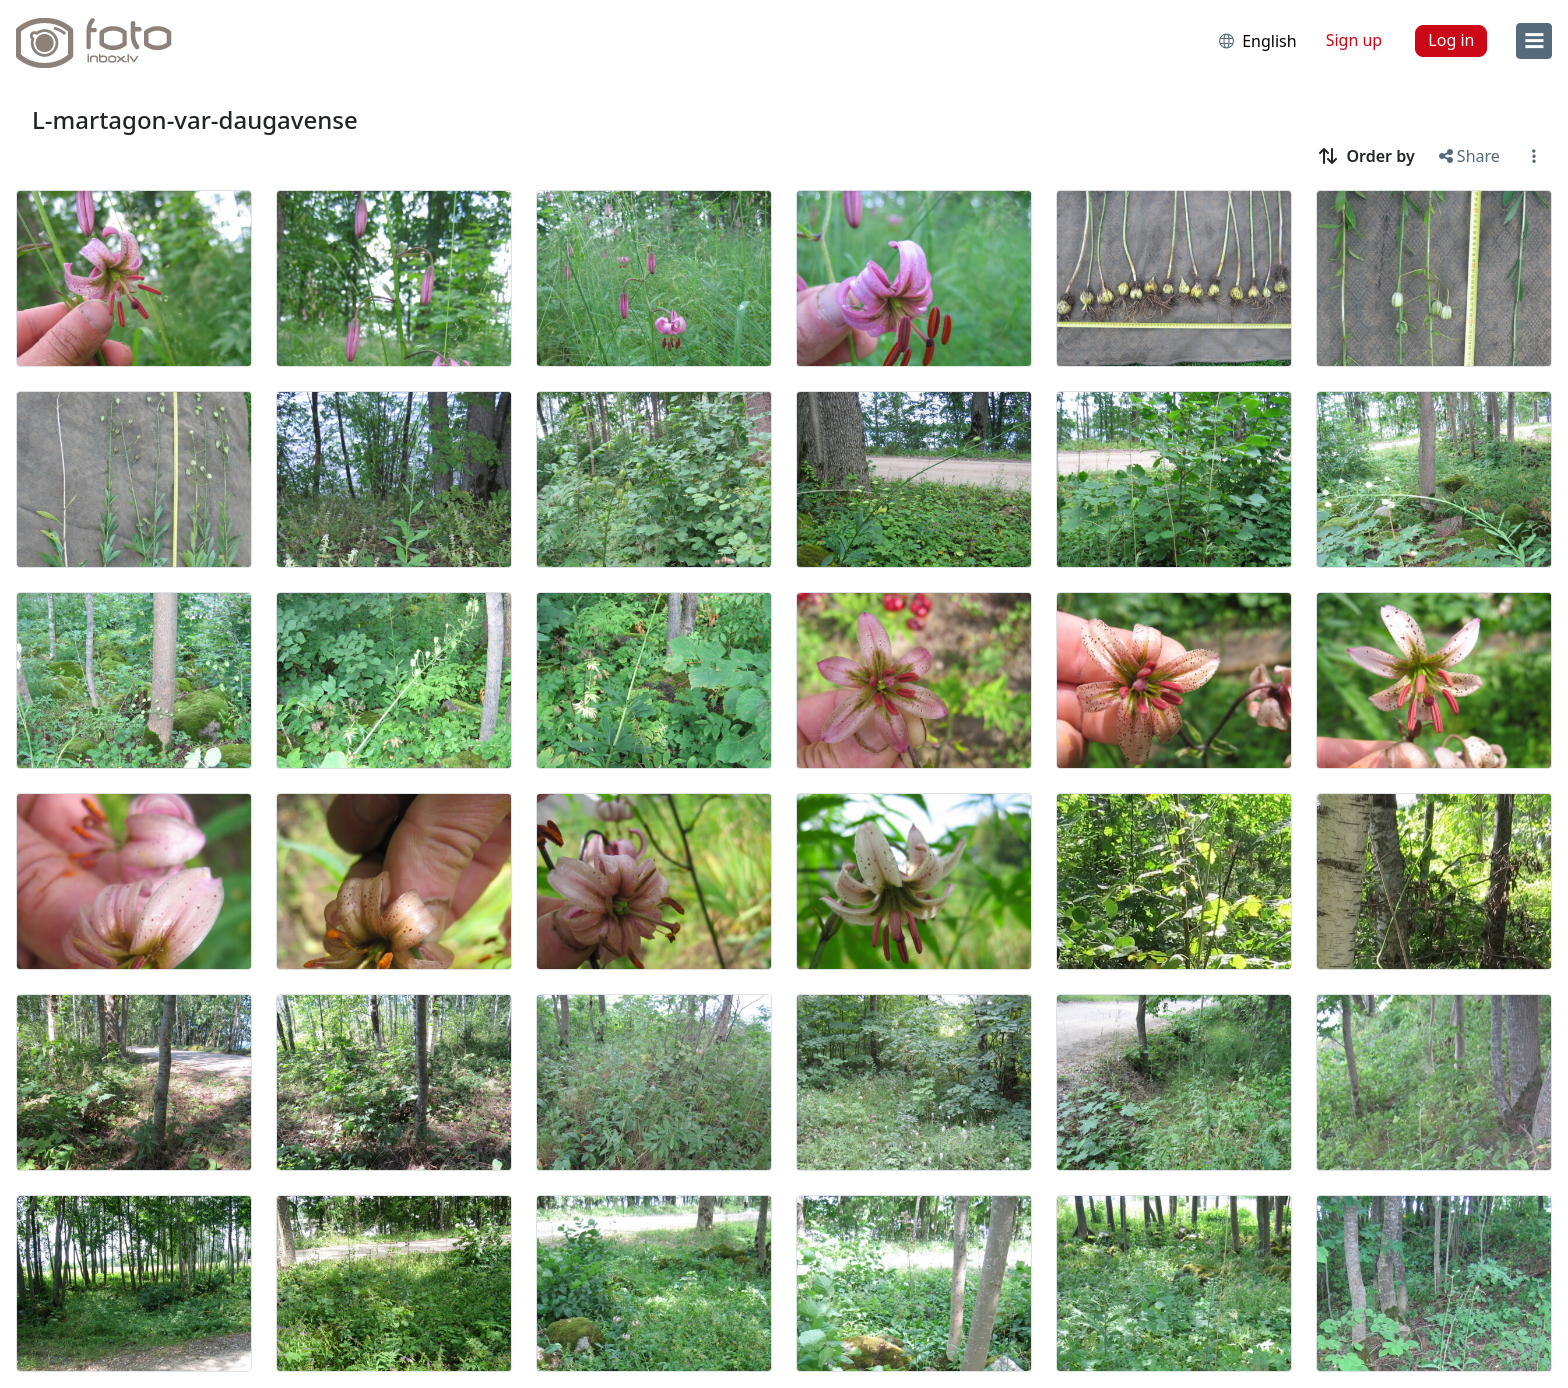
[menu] (1534, 41)
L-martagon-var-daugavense (195, 119)
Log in (1451, 40)
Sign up (1354, 40)
